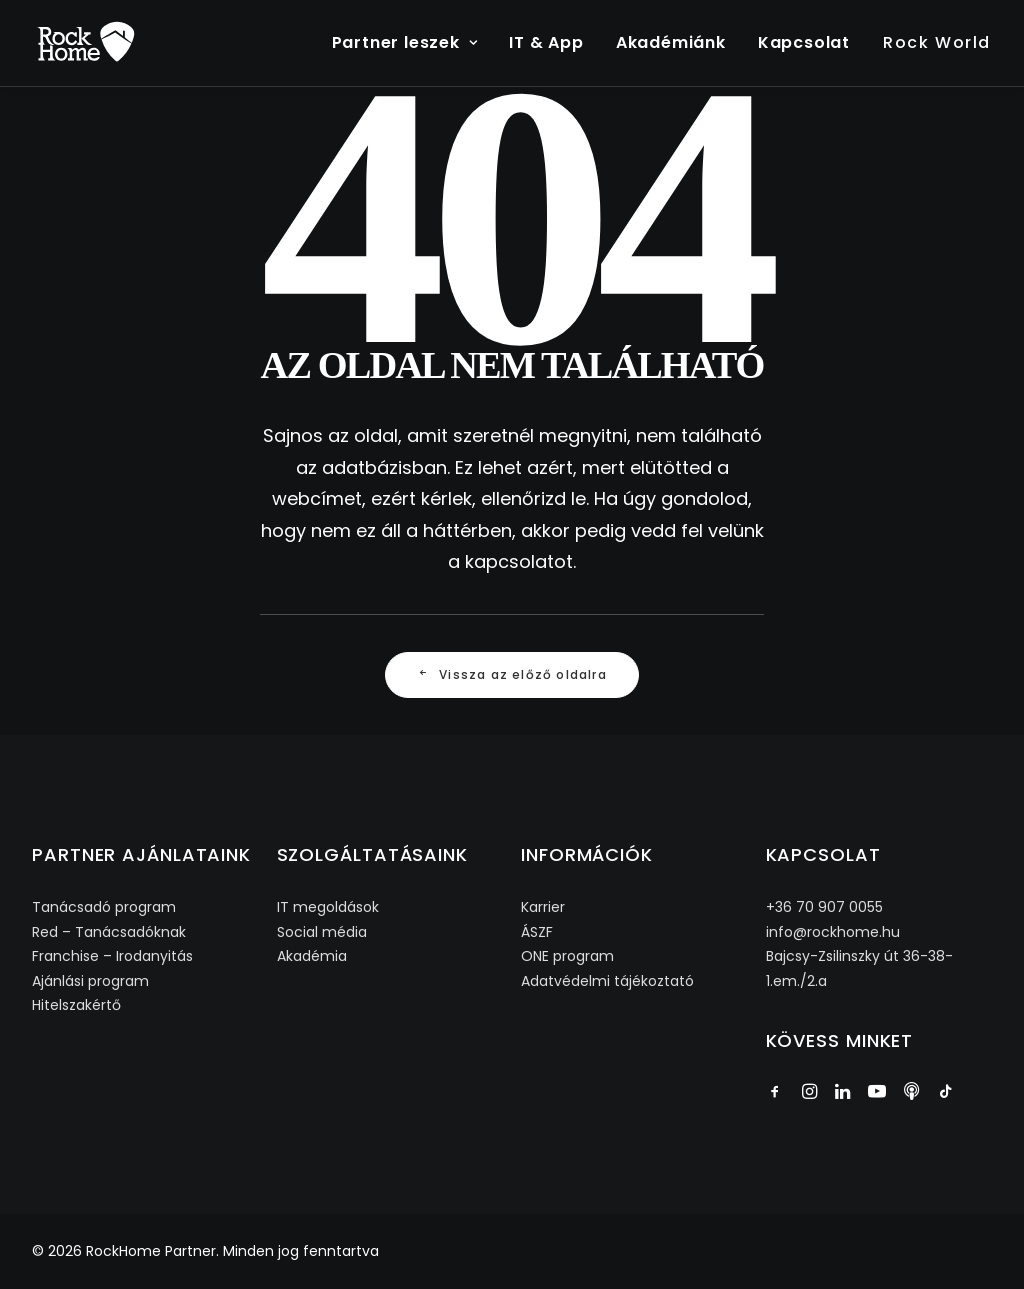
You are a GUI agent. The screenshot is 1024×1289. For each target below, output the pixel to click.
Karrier (543, 907)
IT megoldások (328, 907)
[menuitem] (412, 43)
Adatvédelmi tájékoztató (607, 981)
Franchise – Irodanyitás (112, 956)
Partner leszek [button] (405, 42)
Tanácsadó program (104, 907)
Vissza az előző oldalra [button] (512, 674)
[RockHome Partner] (86, 43)
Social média (322, 932)
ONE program (567, 956)
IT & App (546, 42)
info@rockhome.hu (833, 932)
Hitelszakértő (76, 1005)
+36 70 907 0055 (824, 907)
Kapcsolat (804, 42)
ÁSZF (537, 932)
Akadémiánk (671, 42)
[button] (775, 1093)
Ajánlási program (90, 981)
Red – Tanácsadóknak (109, 932)
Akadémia (312, 956)
